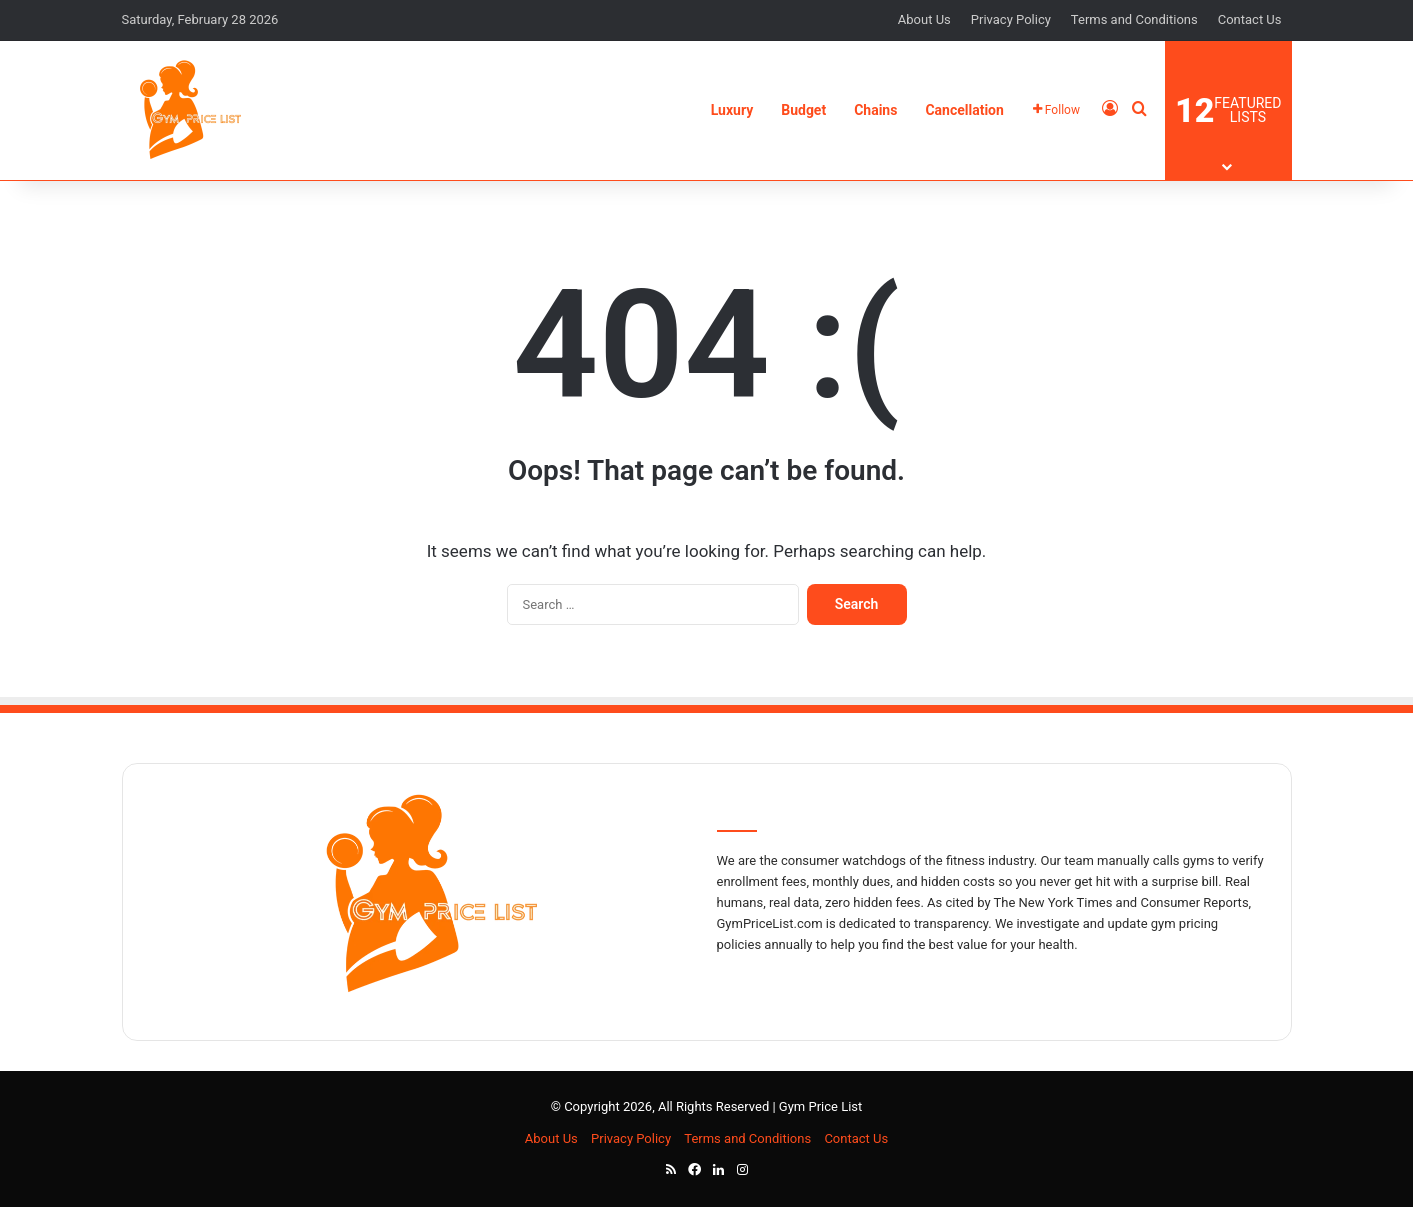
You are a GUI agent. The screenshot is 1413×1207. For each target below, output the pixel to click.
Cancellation (964, 110)
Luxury (732, 110)
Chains (875, 110)
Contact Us (1250, 19)
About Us (924, 19)
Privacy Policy (1011, 19)
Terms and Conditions (1134, 19)
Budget (803, 110)
